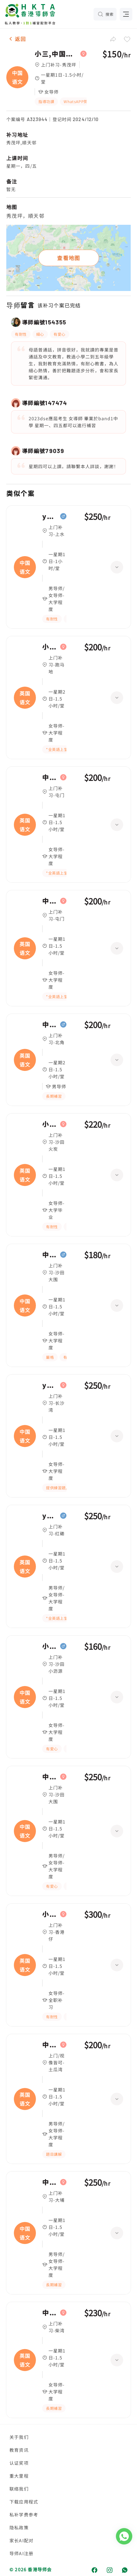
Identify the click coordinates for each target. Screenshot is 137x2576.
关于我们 (19, 2437)
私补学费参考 (23, 2514)
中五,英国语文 (49, 2044)
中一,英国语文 (49, 777)
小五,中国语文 (49, 1646)
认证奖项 (19, 2463)
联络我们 (19, 2489)
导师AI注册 (21, 2553)
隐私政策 (19, 2527)
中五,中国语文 (49, 2182)
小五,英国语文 (49, 647)
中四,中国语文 (49, 1776)
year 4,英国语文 (49, 1515)
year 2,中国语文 (49, 516)
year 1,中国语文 (49, 1385)
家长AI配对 (21, 2540)
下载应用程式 (23, 2501)
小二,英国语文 (49, 1914)
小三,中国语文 (56, 53)
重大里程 (19, 2476)
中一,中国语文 (49, 1254)
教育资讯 (19, 2450)
